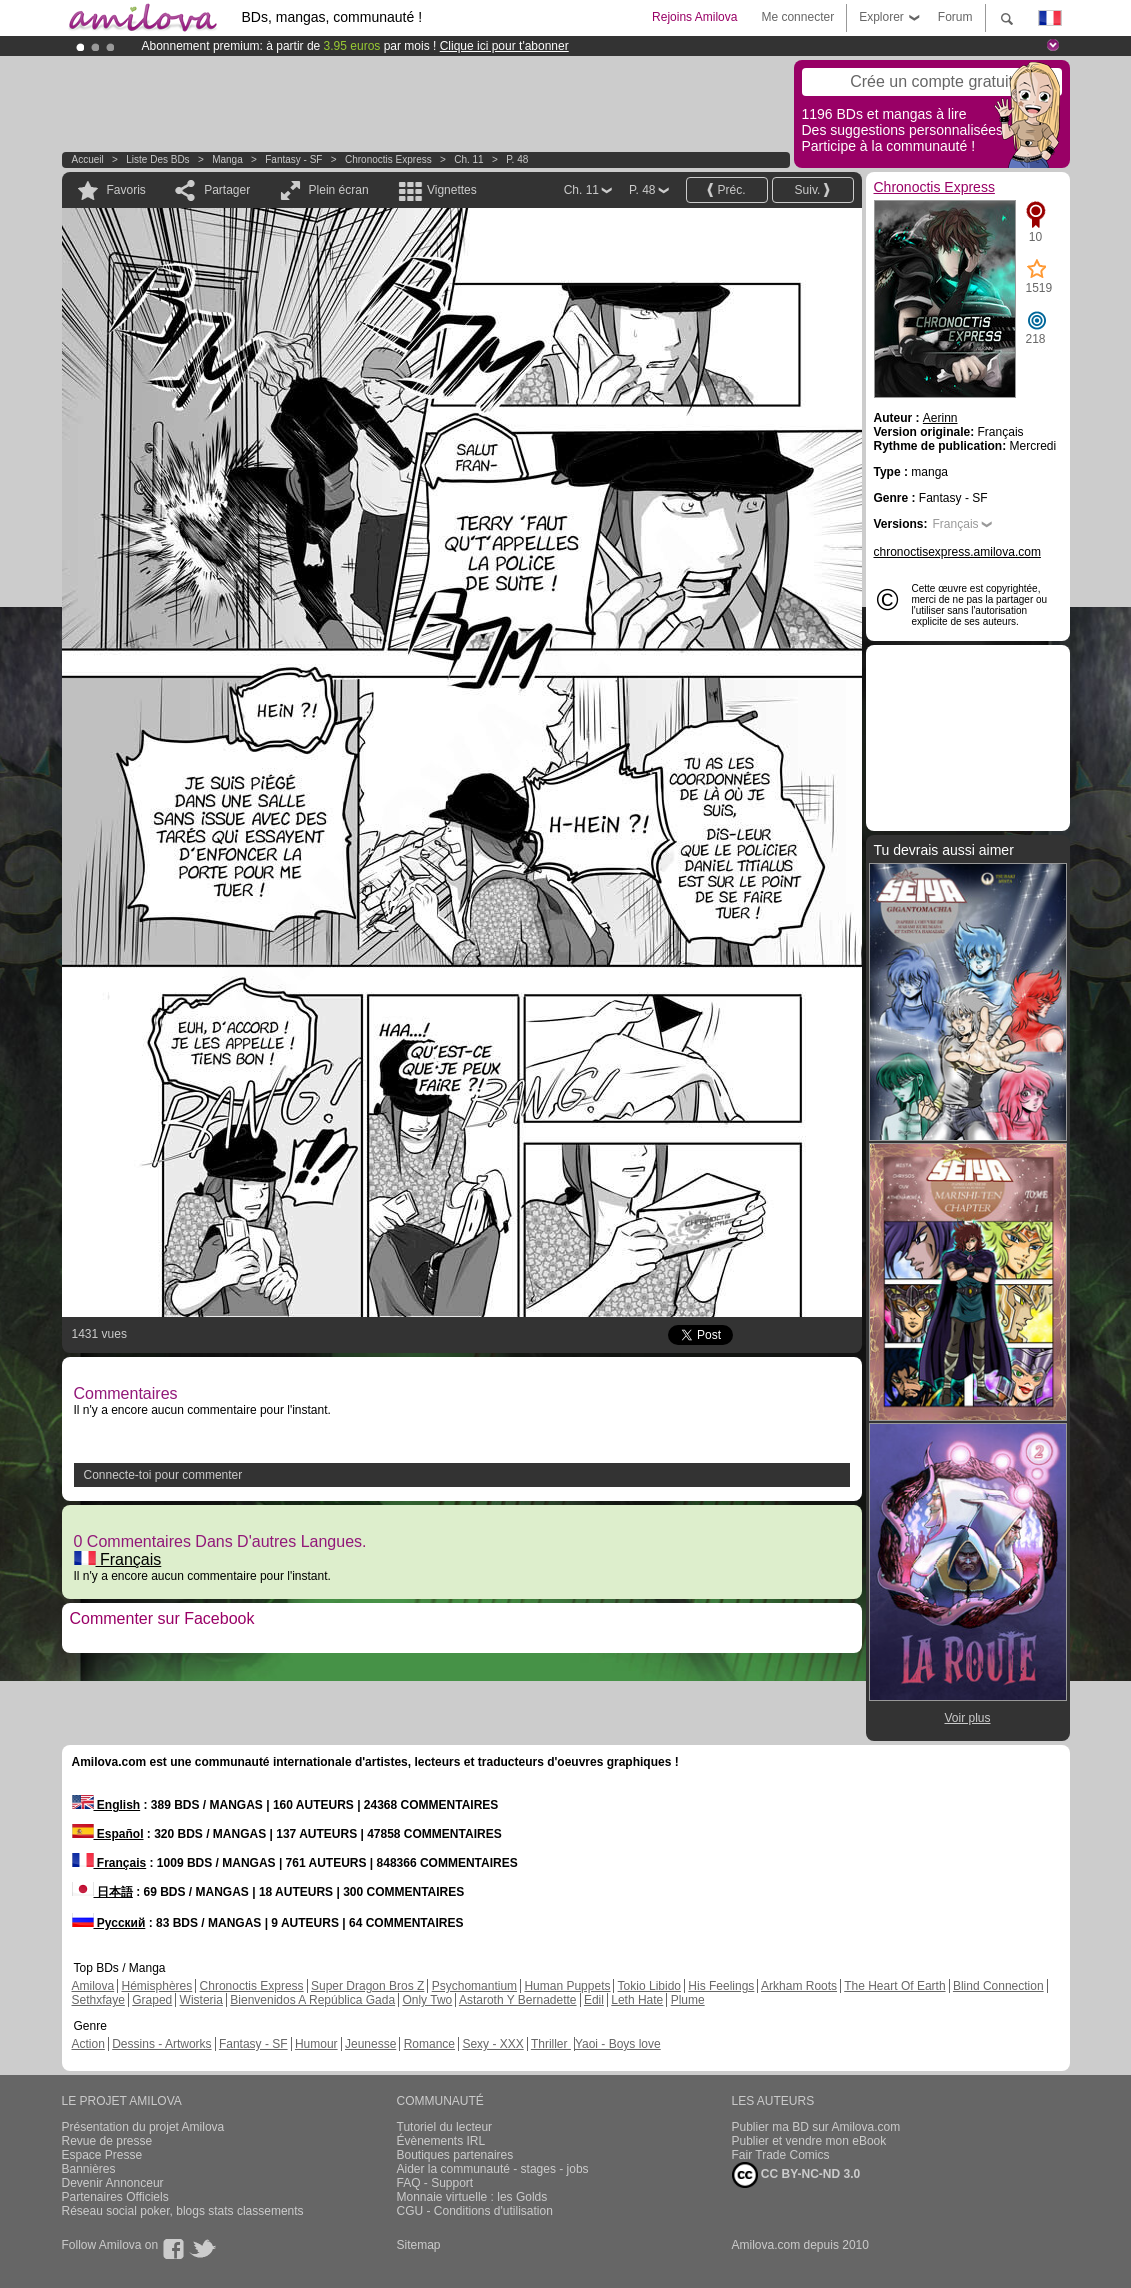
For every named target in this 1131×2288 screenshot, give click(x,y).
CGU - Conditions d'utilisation (475, 2211)
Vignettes (452, 190)
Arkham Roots (799, 1986)
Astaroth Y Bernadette (518, 2000)
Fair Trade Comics (781, 2155)
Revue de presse (107, 2141)
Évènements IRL (441, 2141)
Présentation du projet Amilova (143, 2127)
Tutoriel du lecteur (445, 2127)
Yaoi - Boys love (618, 2044)
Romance (429, 2044)
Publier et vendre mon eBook (809, 2141)
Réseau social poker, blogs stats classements (183, 2211)
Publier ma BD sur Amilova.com (816, 2127)
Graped (152, 2000)
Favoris (126, 190)
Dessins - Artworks (161, 2044)
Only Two (427, 2000)
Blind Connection (998, 1986)
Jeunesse (370, 2044)
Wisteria (201, 2000)
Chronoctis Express (388, 159)
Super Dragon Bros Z (367, 1986)
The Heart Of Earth (894, 1986)
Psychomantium (474, 1986)
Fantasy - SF (293, 159)
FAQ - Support (435, 2183)
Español (108, 1834)
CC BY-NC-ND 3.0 (796, 2175)
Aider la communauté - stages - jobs (493, 2169)
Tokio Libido (649, 1986)
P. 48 (517, 159)
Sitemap (419, 2245)
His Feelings (721, 1986)
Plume (688, 2000)
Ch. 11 (468, 159)
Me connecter (797, 17)
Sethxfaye (98, 2000)
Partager (227, 190)
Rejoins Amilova (694, 17)
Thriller (551, 2044)
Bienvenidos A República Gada (312, 2000)
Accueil (88, 159)
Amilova (93, 1986)
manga (227, 159)
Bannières (89, 2169)
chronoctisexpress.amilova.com (957, 552)
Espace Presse (102, 2155)
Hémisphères (157, 1986)
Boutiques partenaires (455, 2155)
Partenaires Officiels (115, 2197)
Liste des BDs (157, 159)
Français (118, 1559)
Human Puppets (567, 1986)
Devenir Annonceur (113, 2183)
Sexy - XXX (492, 2044)
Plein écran (339, 190)
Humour (316, 2044)
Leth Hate (637, 2000)
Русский (109, 1923)
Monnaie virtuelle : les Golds (472, 2197)
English (106, 1805)
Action (88, 2044)
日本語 (102, 1892)
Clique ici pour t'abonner (504, 46)
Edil (594, 2000)
